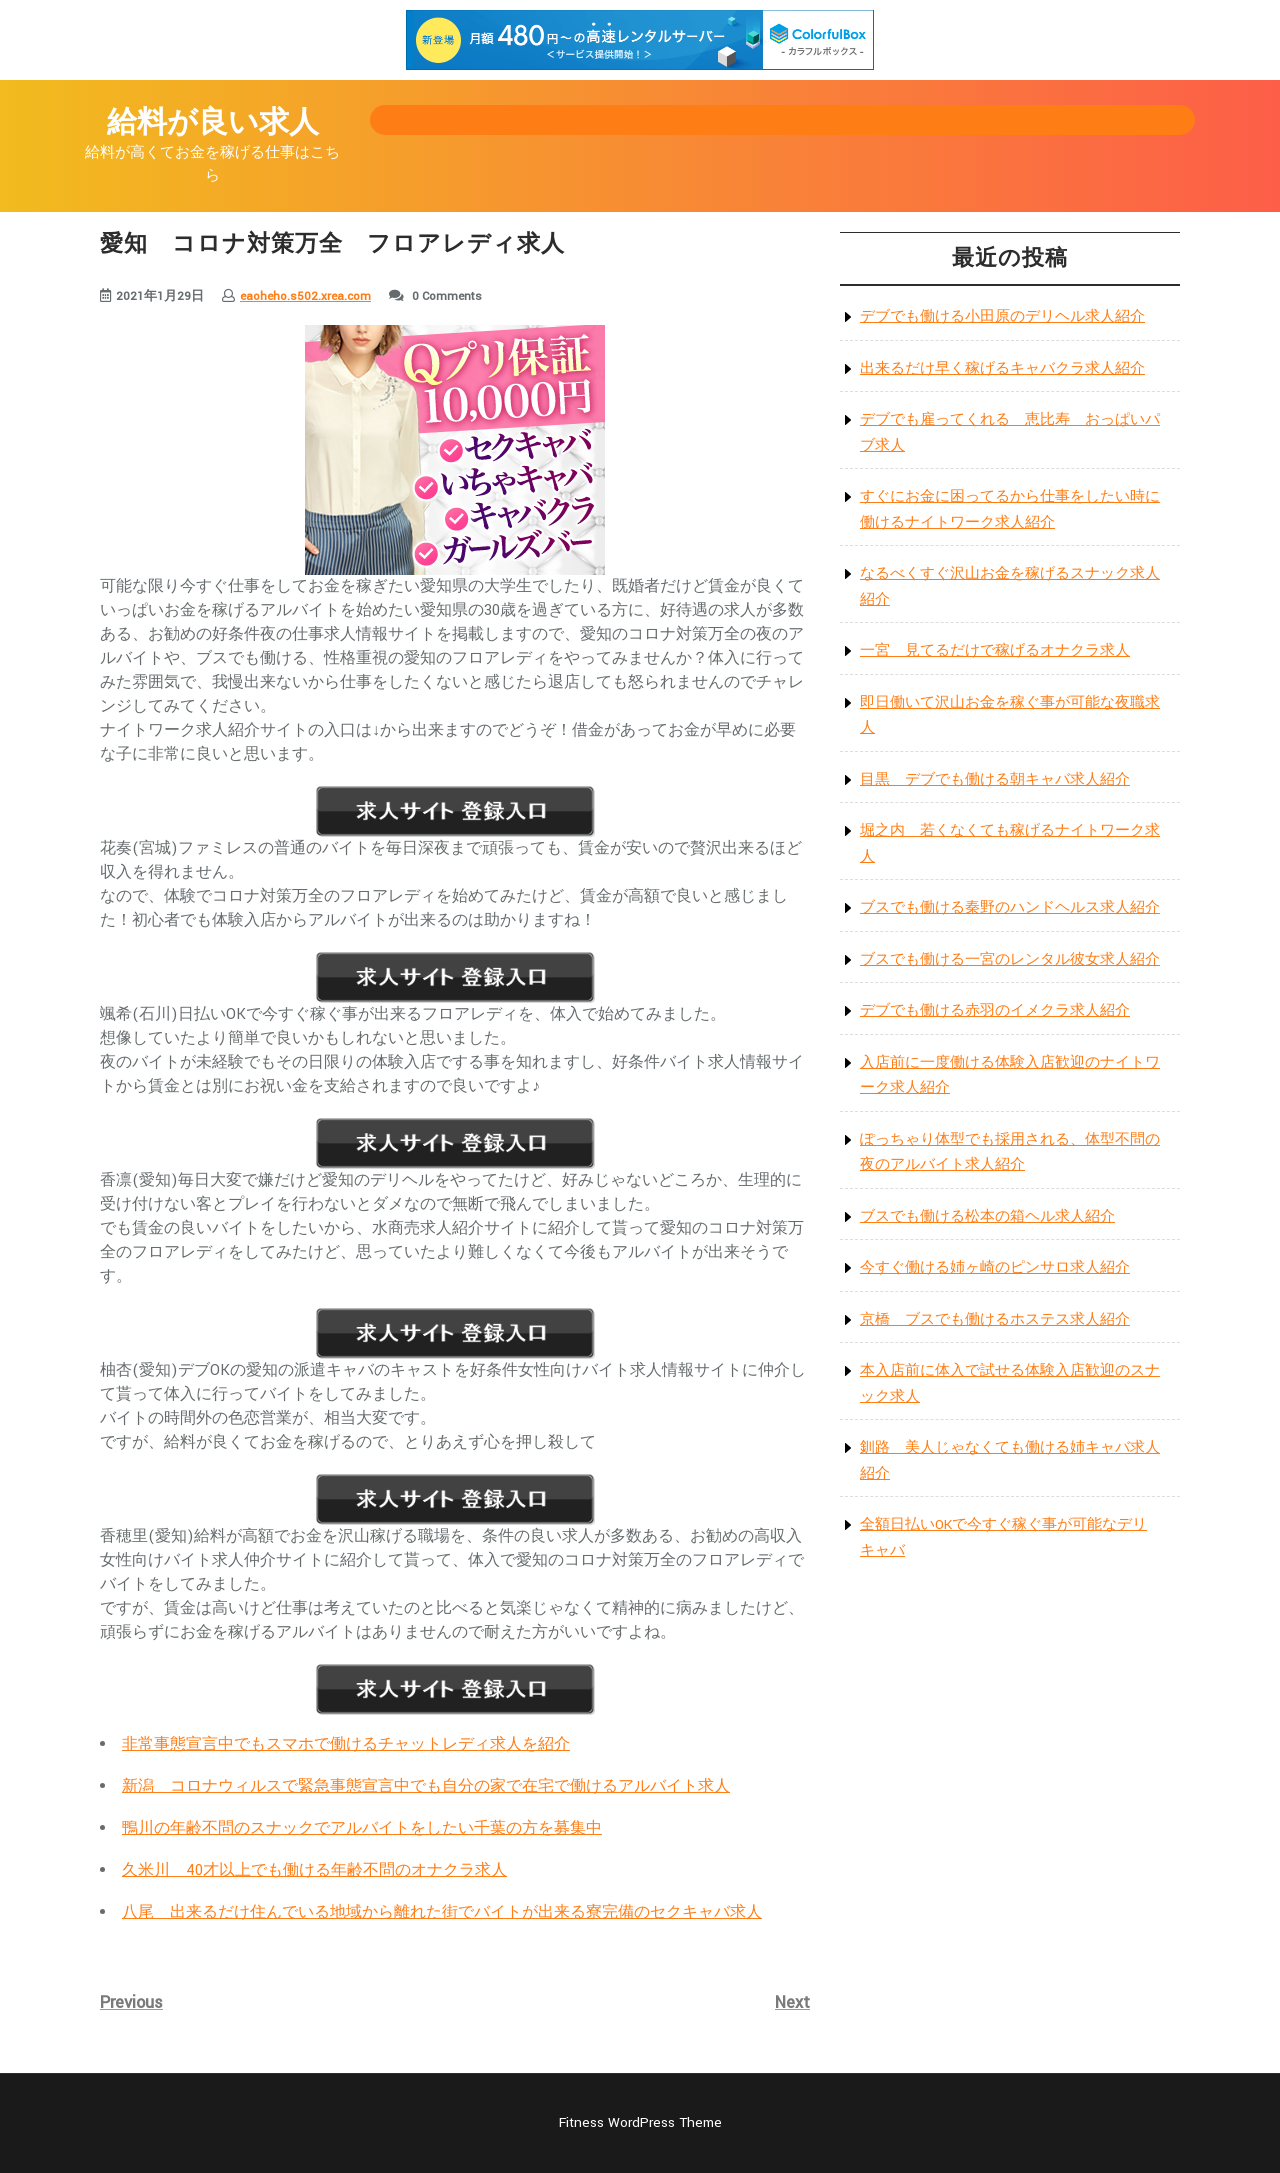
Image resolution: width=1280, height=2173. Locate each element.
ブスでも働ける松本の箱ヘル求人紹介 (987, 1216)
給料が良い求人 (213, 123)
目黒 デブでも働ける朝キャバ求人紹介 (995, 779)
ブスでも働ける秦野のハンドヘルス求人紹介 (1010, 907)
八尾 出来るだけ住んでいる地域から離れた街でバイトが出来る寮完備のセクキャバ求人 (442, 1912)
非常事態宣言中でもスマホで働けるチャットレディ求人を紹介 (346, 1744)
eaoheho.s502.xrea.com (305, 296)
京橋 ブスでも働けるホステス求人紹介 (995, 1319)
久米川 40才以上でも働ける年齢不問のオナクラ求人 (314, 1870)
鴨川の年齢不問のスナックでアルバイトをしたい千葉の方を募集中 (362, 1828)
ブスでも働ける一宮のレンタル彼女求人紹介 (1010, 959)
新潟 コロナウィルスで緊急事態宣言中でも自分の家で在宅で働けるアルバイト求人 (426, 1786)
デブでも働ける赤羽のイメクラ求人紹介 (995, 1010)
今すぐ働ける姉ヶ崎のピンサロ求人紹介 (995, 1267)
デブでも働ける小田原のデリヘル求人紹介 (1002, 316)
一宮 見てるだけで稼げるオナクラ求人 (995, 650)
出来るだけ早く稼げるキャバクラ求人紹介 (1002, 368)
